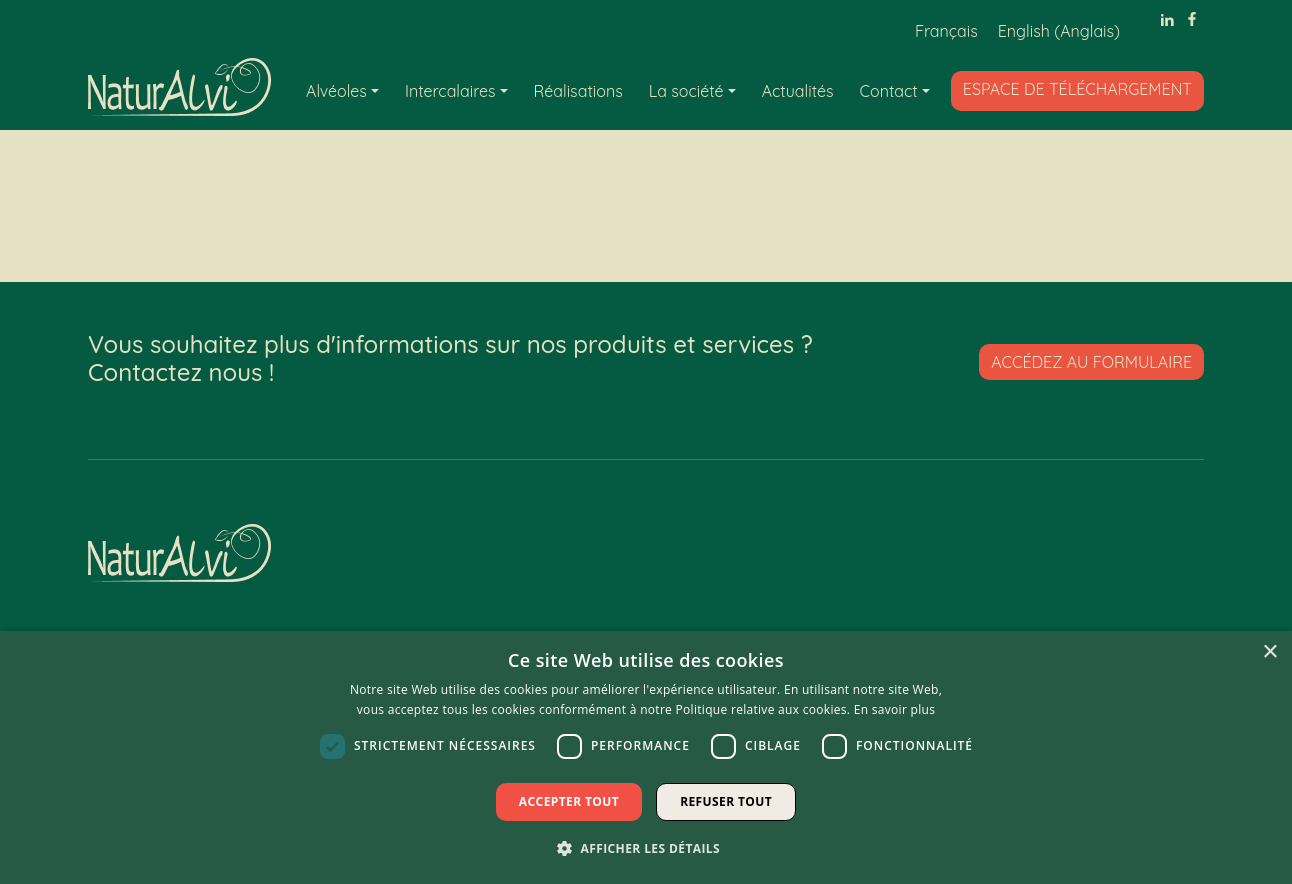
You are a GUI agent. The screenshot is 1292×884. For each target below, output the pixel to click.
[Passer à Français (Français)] (946, 30)
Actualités (798, 91)
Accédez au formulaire (1091, 362)
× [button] (1269, 652)
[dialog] (646, 757)
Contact (889, 91)
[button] (646, 848)
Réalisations (578, 91)
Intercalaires (450, 91)
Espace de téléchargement (1077, 89)
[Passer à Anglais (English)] (1059, 30)
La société (686, 91)
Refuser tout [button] (726, 801)
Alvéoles (336, 91)
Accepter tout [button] (569, 801)
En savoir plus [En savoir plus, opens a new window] (894, 709)
